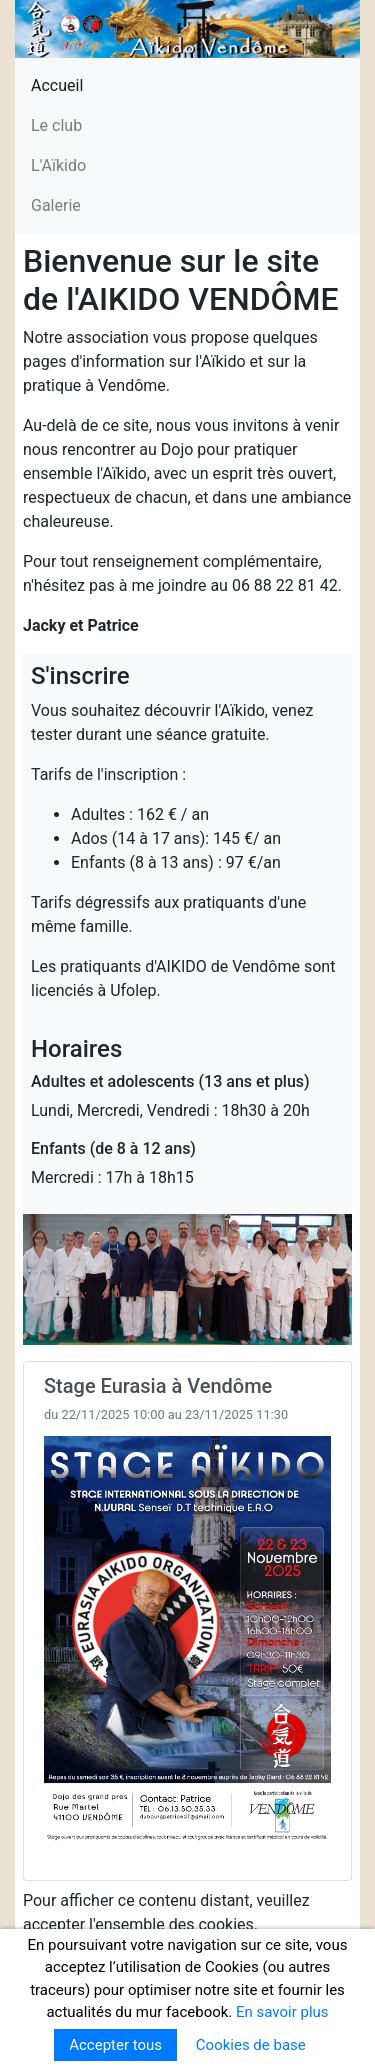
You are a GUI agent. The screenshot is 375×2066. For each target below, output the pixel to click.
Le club (56, 125)
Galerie (56, 205)
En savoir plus (282, 2012)
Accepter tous (115, 2045)
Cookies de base (251, 2045)
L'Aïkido (58, 165)
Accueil (57, 85)
